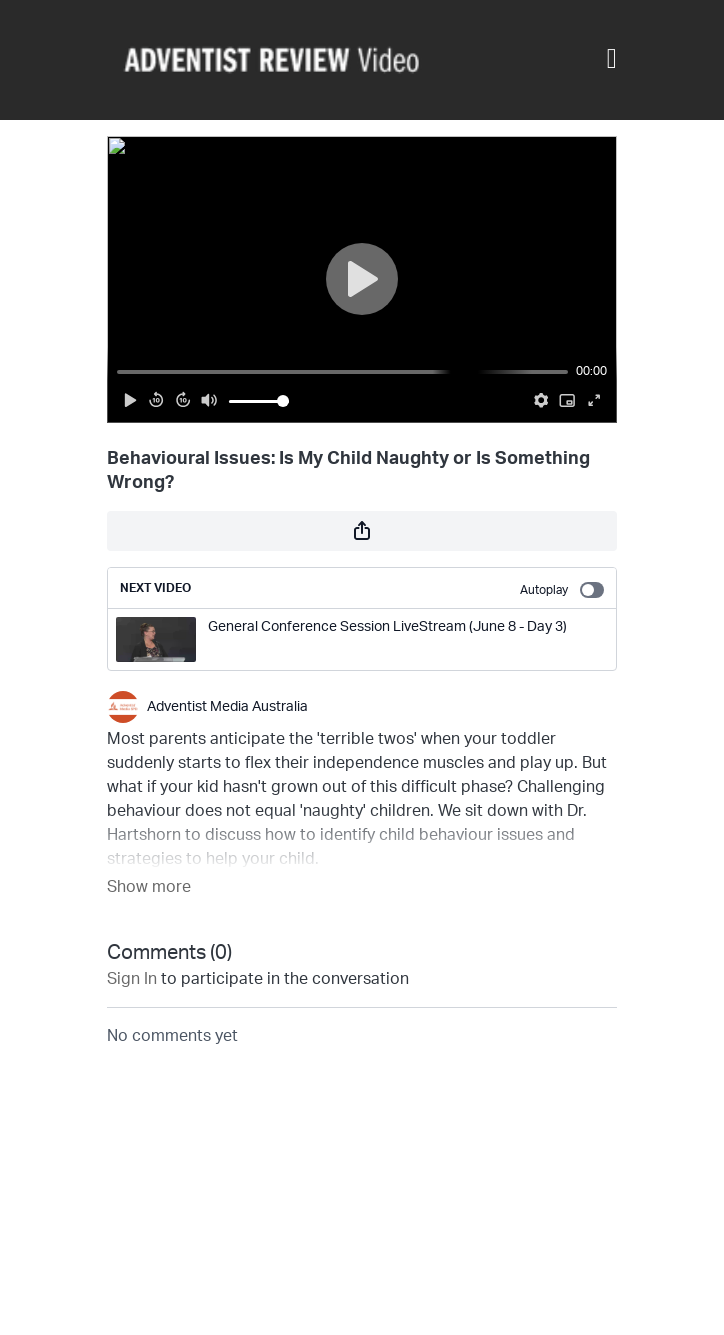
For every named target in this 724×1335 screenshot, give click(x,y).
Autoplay (562, 590)
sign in (132, 979)
